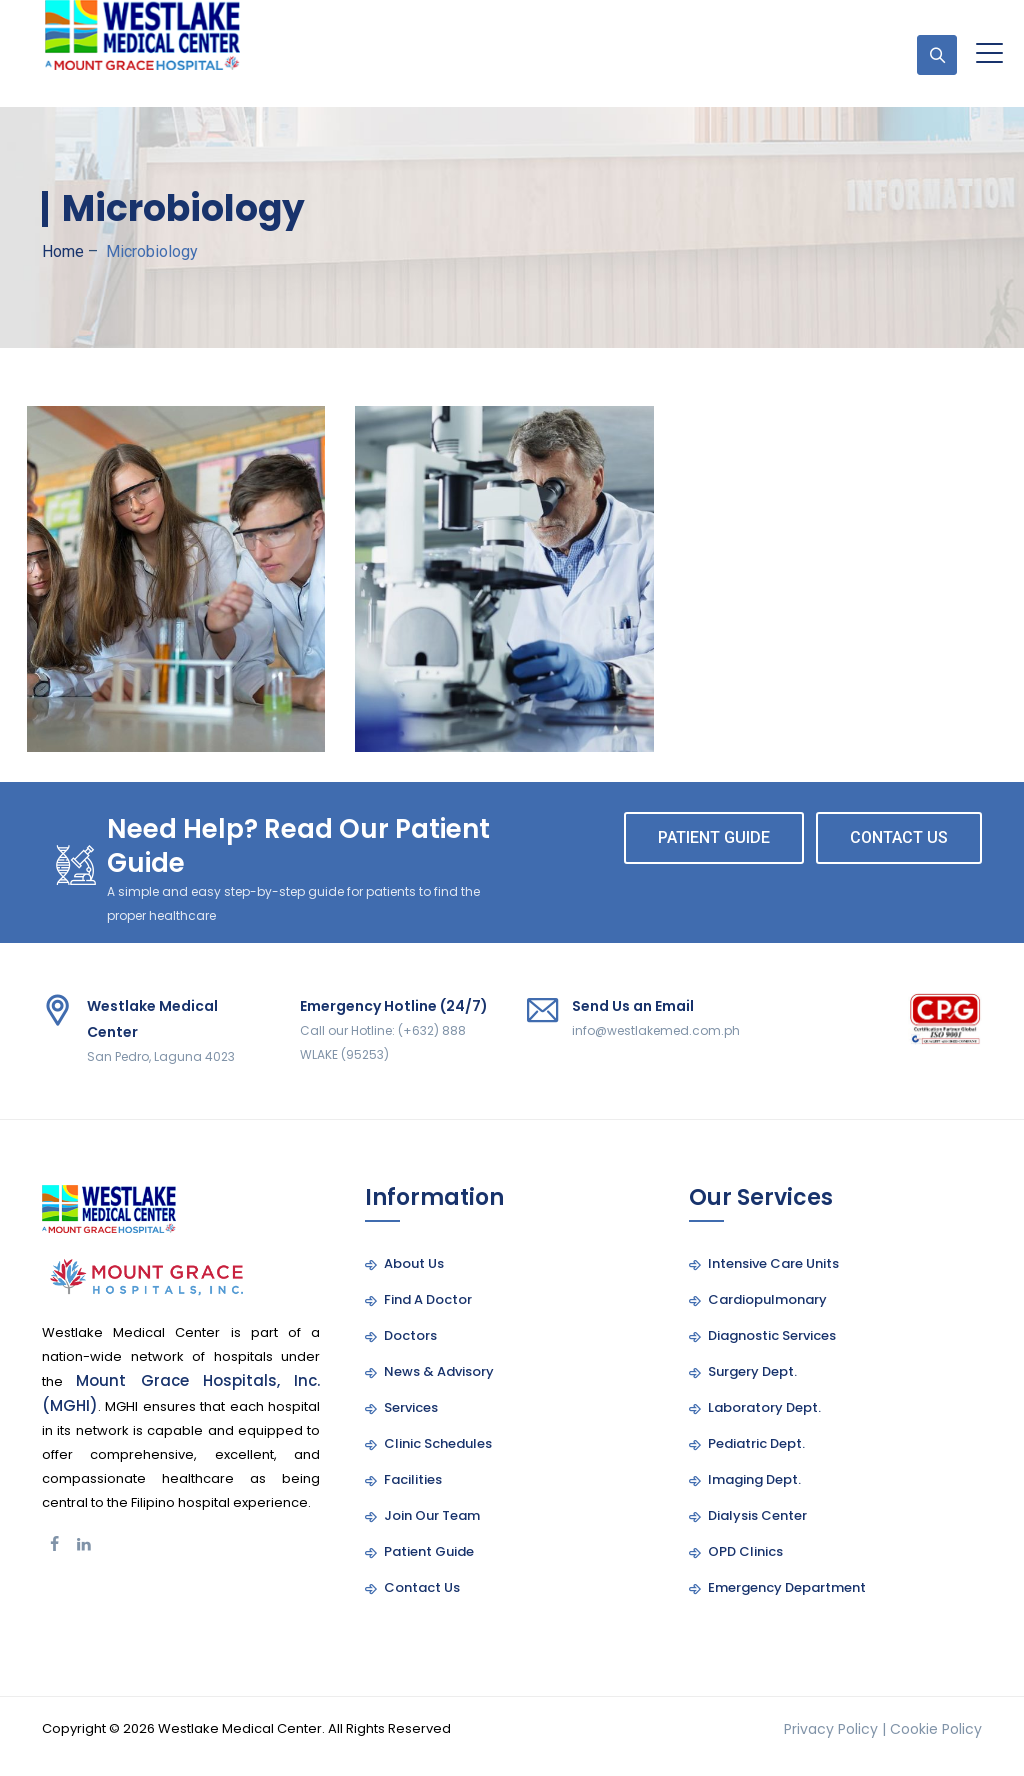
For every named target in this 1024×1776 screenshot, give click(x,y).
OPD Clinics (745, 1551)
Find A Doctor (428, 1299)
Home (63, 251)
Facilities (413, 1479)
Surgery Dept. (752, 1371)
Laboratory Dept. (764, 1407)
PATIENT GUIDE (714, 837)
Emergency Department (787, 1587)
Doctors (410, 1335)
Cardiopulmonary (767, 1299)
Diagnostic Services (772, 1335)
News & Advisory (439, 1371)
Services (411, 1407)
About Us (414, 1263)
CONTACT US (899, 837)
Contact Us (422, 1587)
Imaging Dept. (754, 1479)
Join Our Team (432, 1515)
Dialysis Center (757, 1515)
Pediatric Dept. (756, 1443)
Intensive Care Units (773, 1263)
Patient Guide (429, 1551)
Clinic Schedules (438, 1443)
